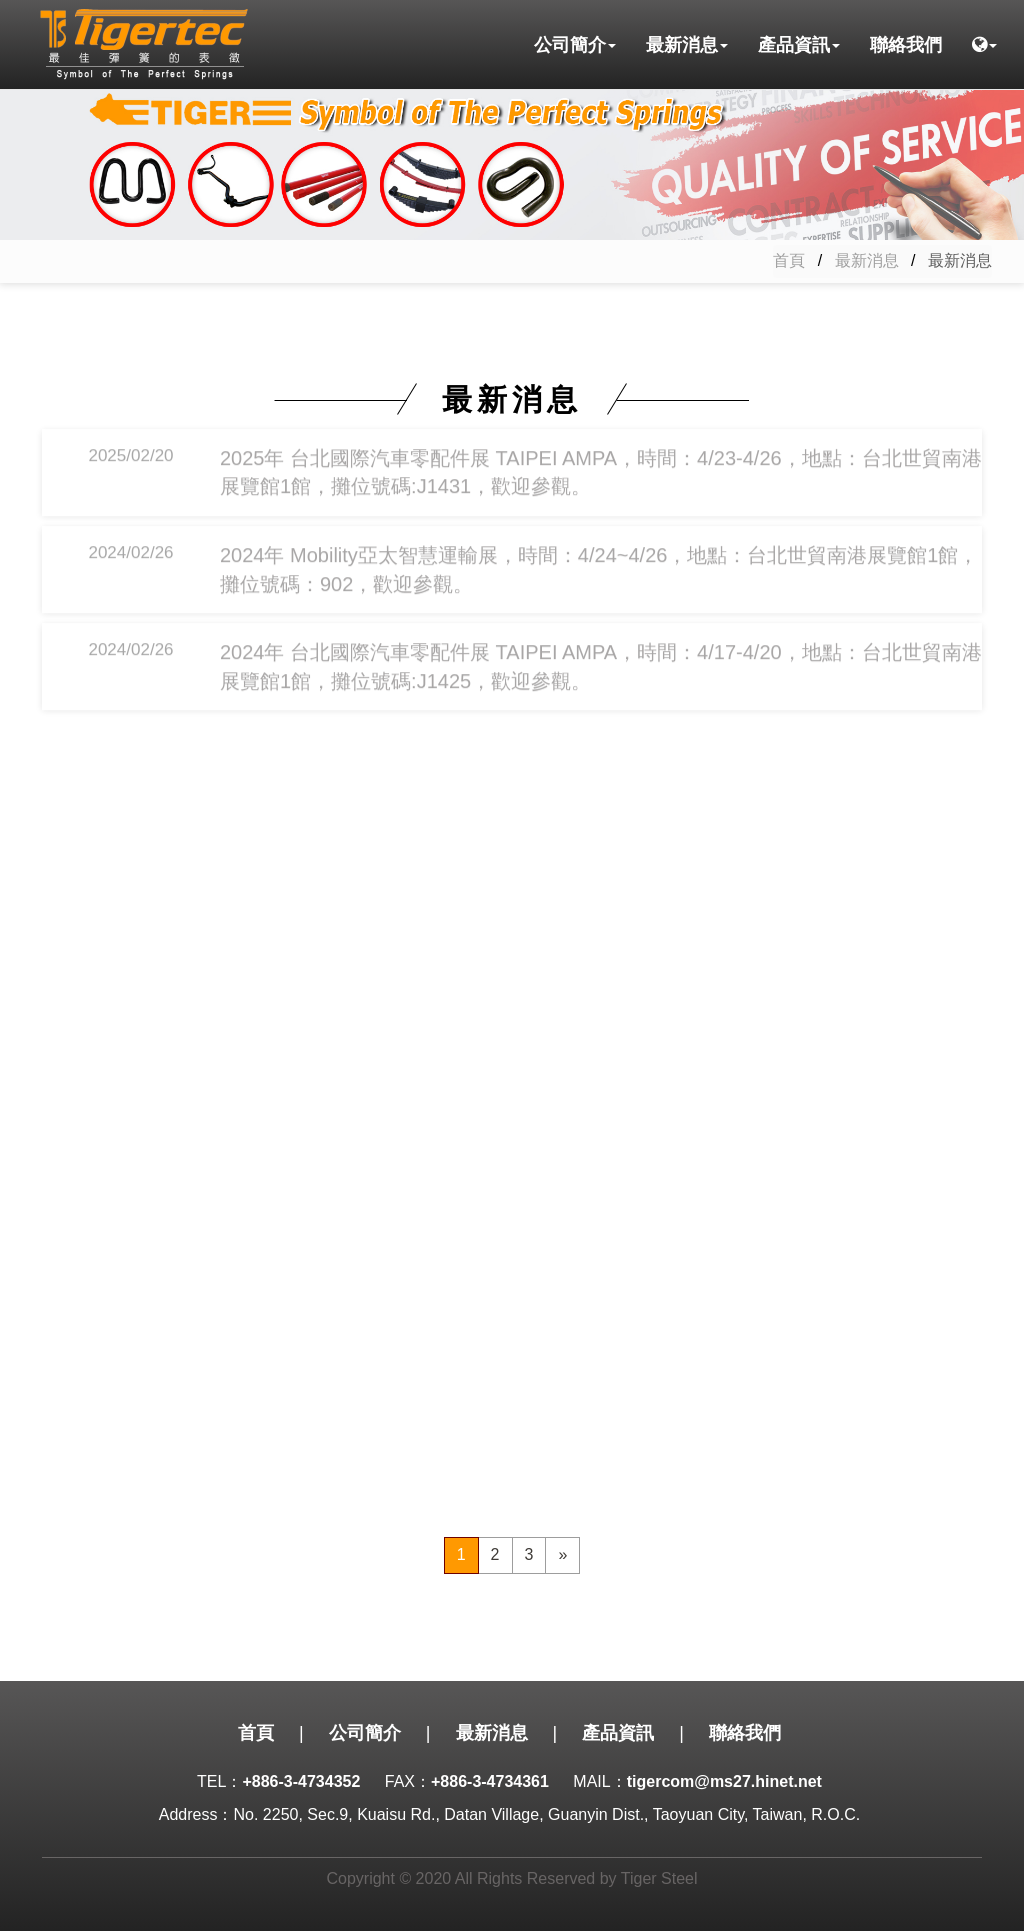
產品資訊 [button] (799, 45)
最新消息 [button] (687, 45)
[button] (984, 45)
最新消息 (867, 260)
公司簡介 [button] (575, 45)
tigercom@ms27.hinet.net (724, 1781)
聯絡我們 (906, 45)
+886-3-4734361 (490, 1781)
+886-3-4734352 (301, 1781)
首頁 (789, 260)
